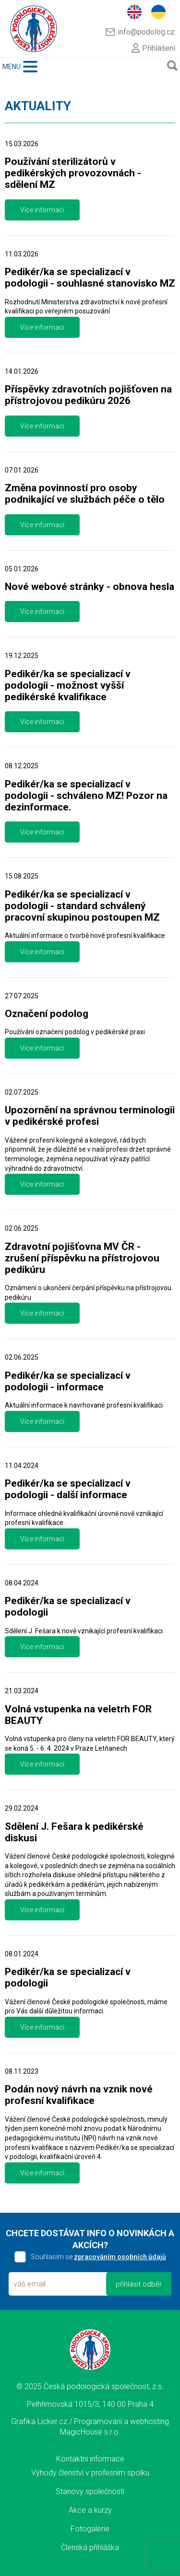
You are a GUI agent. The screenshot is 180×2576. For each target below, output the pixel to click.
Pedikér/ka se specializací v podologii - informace (68, 1381)
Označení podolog (46, 1013)
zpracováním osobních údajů (120, 2257)
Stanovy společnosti (90, 2491)
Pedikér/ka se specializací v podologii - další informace (68, 1489)
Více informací (42, 210)
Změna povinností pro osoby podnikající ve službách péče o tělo (85, 493)
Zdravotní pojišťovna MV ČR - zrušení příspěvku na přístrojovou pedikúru (82, 1258)
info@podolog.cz (140, 31)
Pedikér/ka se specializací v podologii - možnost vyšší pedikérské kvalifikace (68, 685)
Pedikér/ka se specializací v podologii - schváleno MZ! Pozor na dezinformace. (86, 795)
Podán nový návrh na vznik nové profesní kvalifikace (79, 2094)
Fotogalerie (90, 2528)
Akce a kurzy (90, 2510)
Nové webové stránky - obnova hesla (89, 586)
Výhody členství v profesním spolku (90, 2472)
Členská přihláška (90, 2547)
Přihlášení (153, 48)
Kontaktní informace (90, 2458)
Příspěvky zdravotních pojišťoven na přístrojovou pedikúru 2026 (88, 394)
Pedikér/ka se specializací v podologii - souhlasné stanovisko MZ (90, 277)
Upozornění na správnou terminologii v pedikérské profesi (90, 1115)
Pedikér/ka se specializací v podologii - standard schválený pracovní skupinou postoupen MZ (82, 906)
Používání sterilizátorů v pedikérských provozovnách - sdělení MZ (73, 173)
